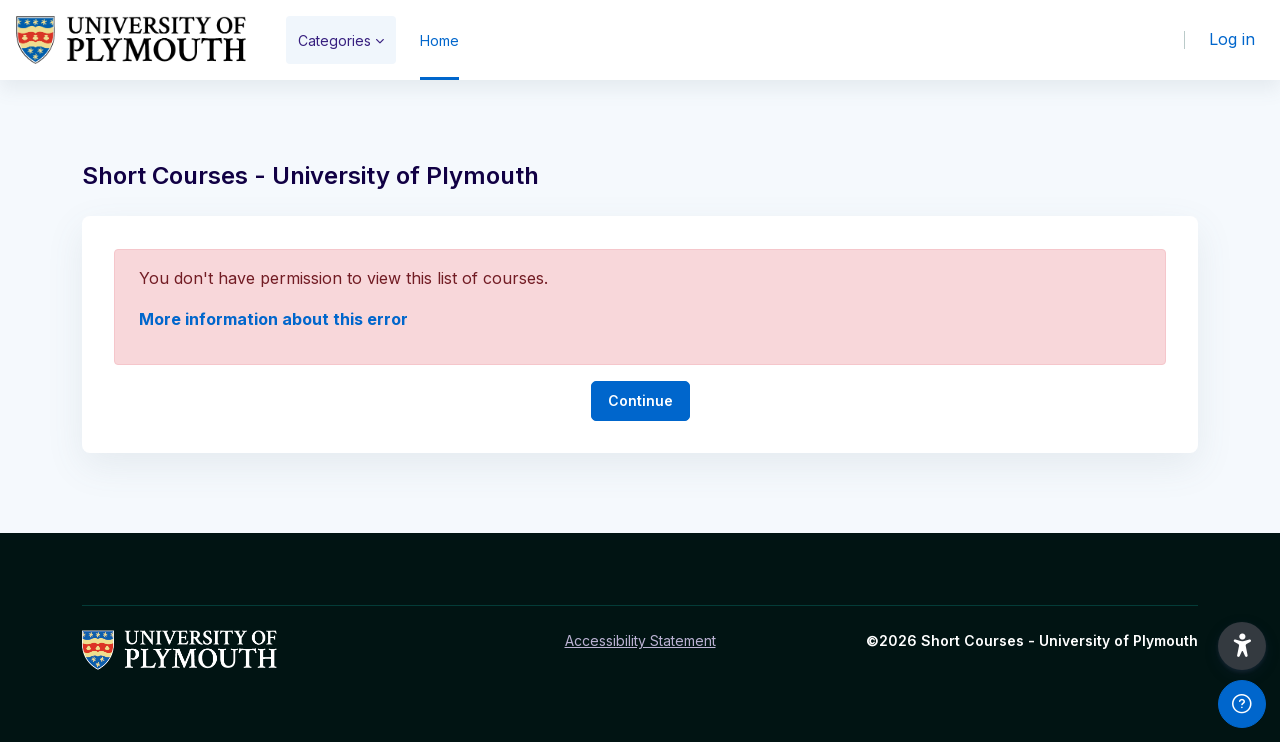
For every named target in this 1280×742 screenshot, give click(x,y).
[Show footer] (1242, 704)
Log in (1232, 39)
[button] (1242, 646)
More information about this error (273, 319)
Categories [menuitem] (334, 40)
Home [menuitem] (439, 40)
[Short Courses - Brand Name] (131, 40)
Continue (640, 400)
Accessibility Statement (640, 640)
